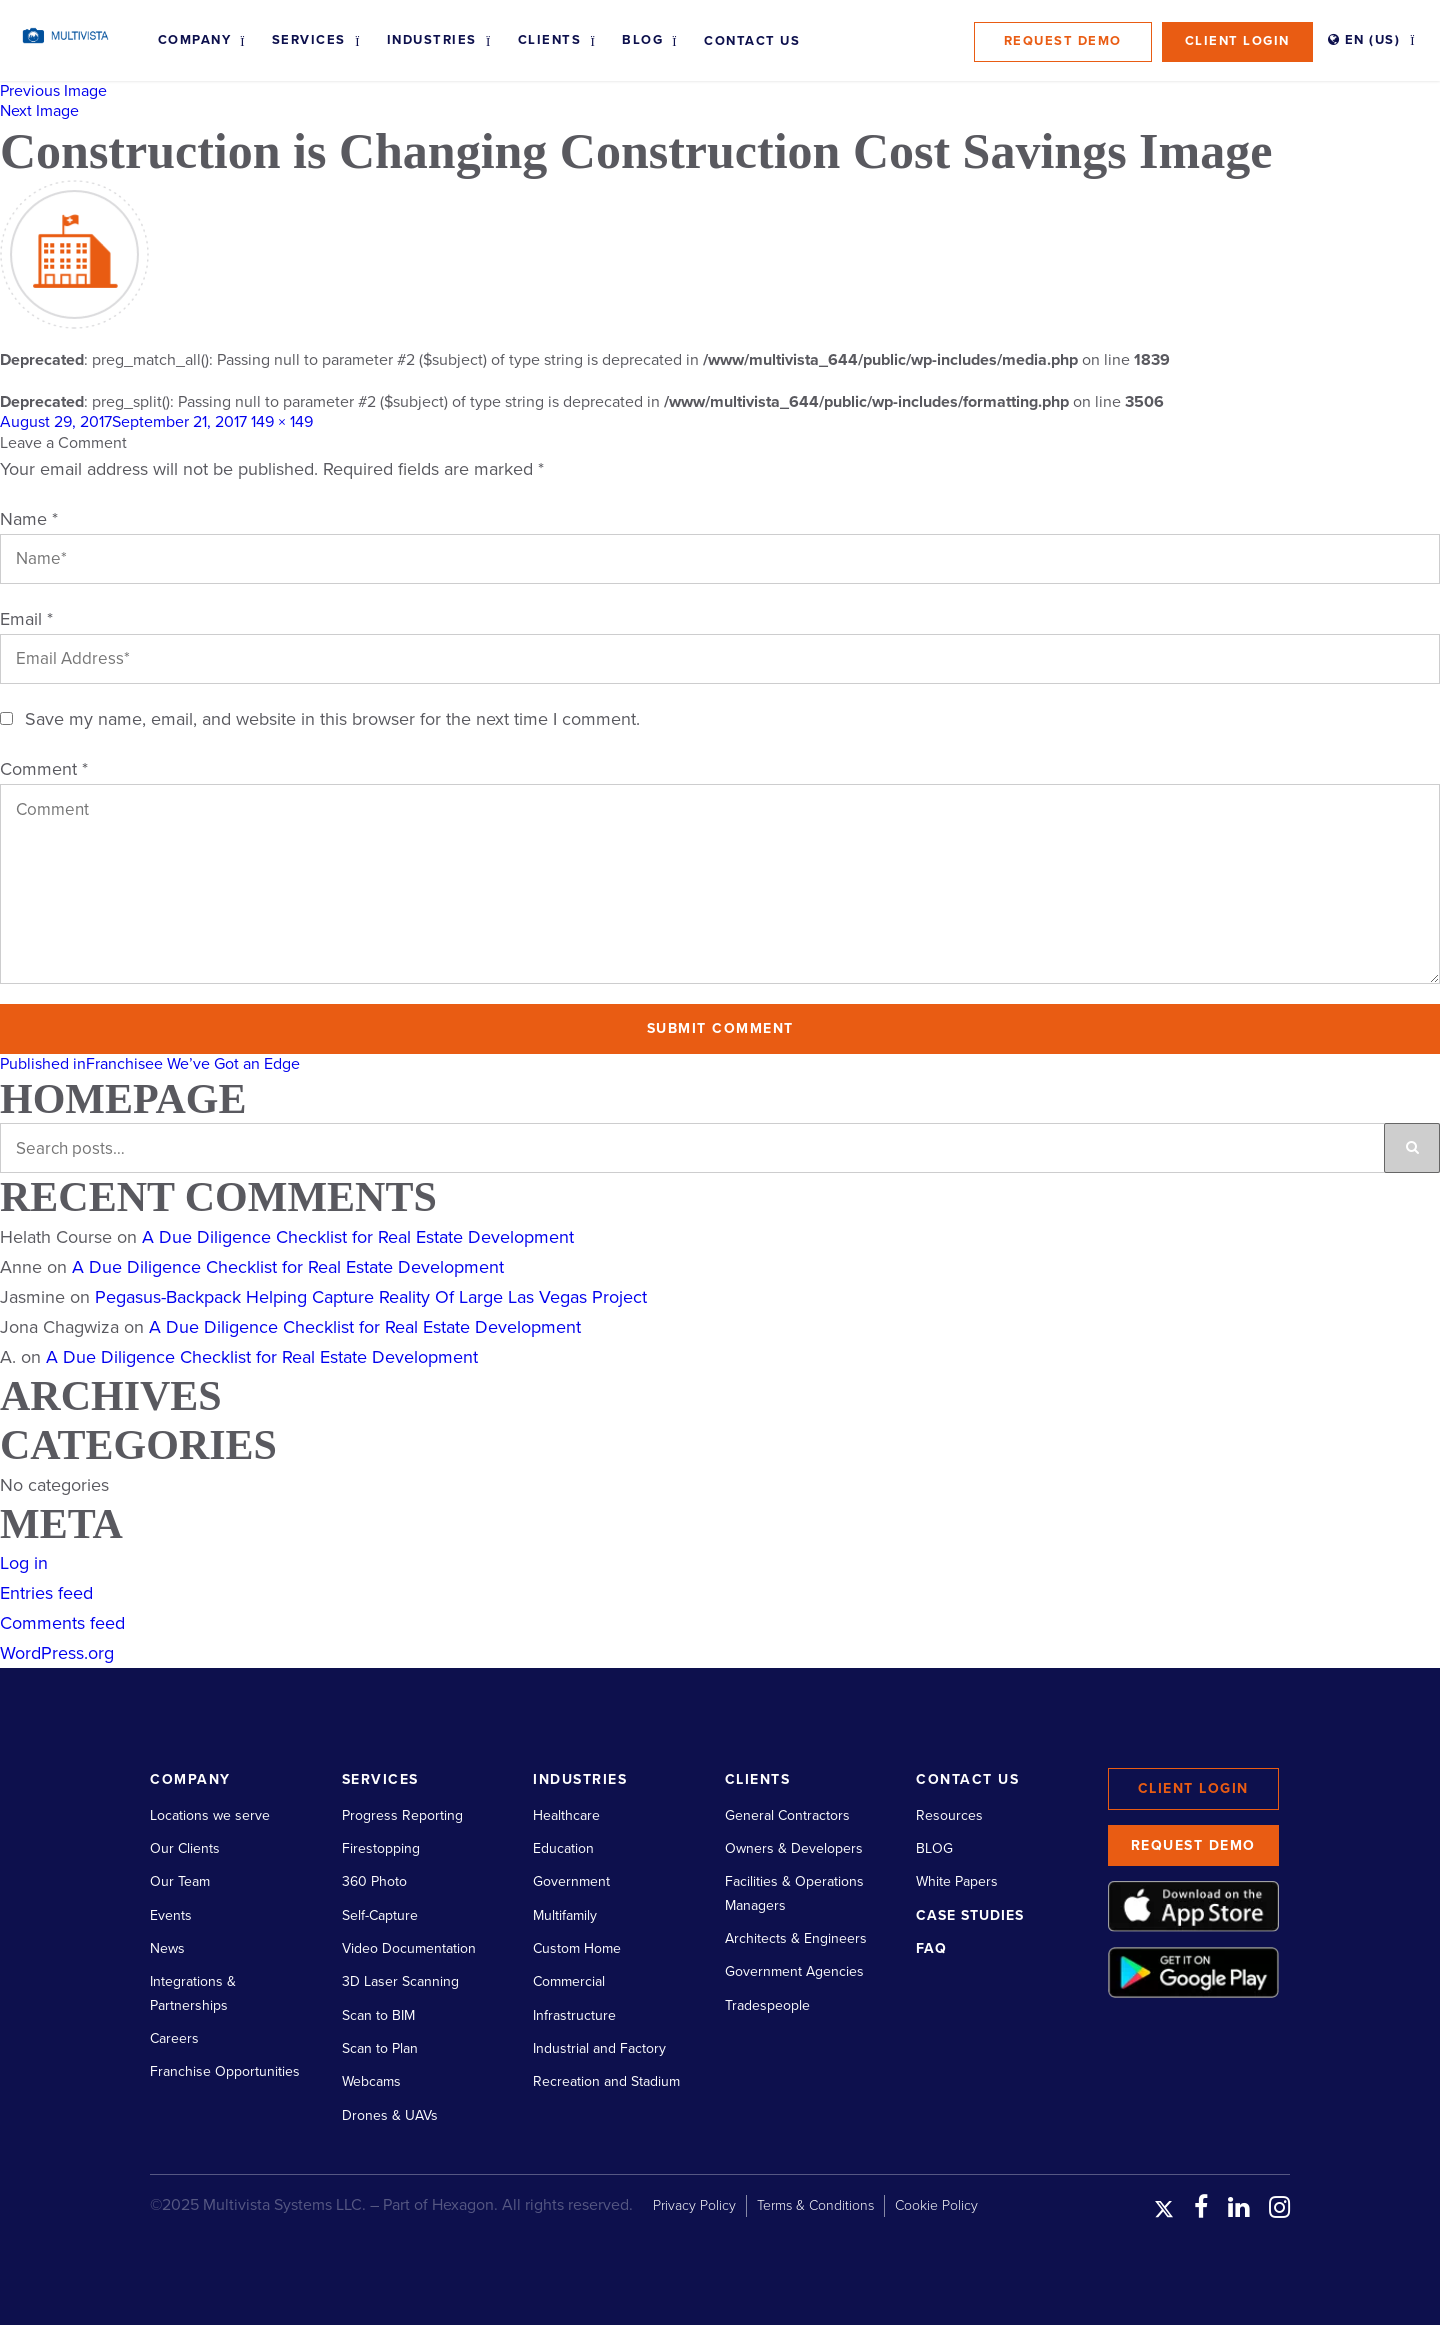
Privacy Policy (694, 2205)
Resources (949, 1815)
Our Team (180, 1881)
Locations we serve (210, 1815)
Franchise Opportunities (225, 2071)
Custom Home (577, 1948)
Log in (24, 1563)
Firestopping (381, 1848)
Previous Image (53, 91)
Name (29, 519)
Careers (174, 2038)
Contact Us (752, 41)
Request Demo (1063, 41)
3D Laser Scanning (400, 1981)
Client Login (1237, 41)
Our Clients (185, 1848)
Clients (550, 40)
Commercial (569, 1981)
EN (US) (1364, 40)
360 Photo (374, 1881)
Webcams (371, 2081)
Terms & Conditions (815, 2205)
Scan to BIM (378, 2015)
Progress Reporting (402, 1815)
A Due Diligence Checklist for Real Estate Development (358, 1237)
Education (563, 1848)
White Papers (957, 1881)
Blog (642, 40)
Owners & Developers (794, 1848)
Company (195, 40)
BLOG (934, 1848)
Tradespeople (767, 2005)
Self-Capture (380, 1915)
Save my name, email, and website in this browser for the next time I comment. (332, 719)
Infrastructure (574, 2015)
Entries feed (46, 1593)
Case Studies (970, 1915)
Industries (432, 40)
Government (571, 1881)
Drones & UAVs (390, 2115)
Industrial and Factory (599, 2048)
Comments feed (62, 1623)
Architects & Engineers (796, 1938)
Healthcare (566, 1815)
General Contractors (787, 1815)
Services (309, 40)
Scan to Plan (380, 2048)
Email (26, 619)
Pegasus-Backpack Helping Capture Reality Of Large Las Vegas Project (371, 1297)
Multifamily (565, 1915)
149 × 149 (282, 422)
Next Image (39, 111)
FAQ (931, 1948)
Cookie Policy (936, 2205)
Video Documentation (409, 1948)
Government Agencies (794, 1971)
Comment (44, 769)
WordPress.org (57, 1653)
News (167, 1948)
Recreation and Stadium (606, 2081)
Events (171, 1915)
